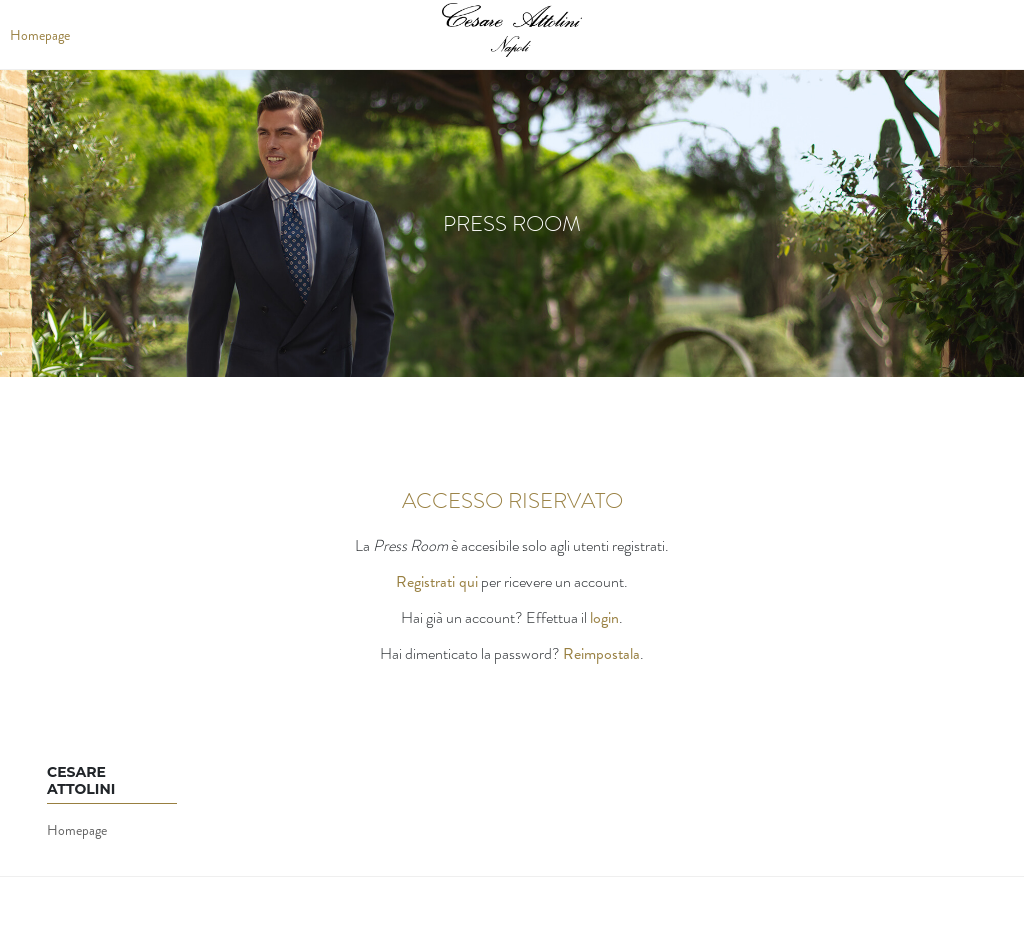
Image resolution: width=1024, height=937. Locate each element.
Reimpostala (601, 653)
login (604, 617)
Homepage (77, 830)
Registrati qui (437, 581)
